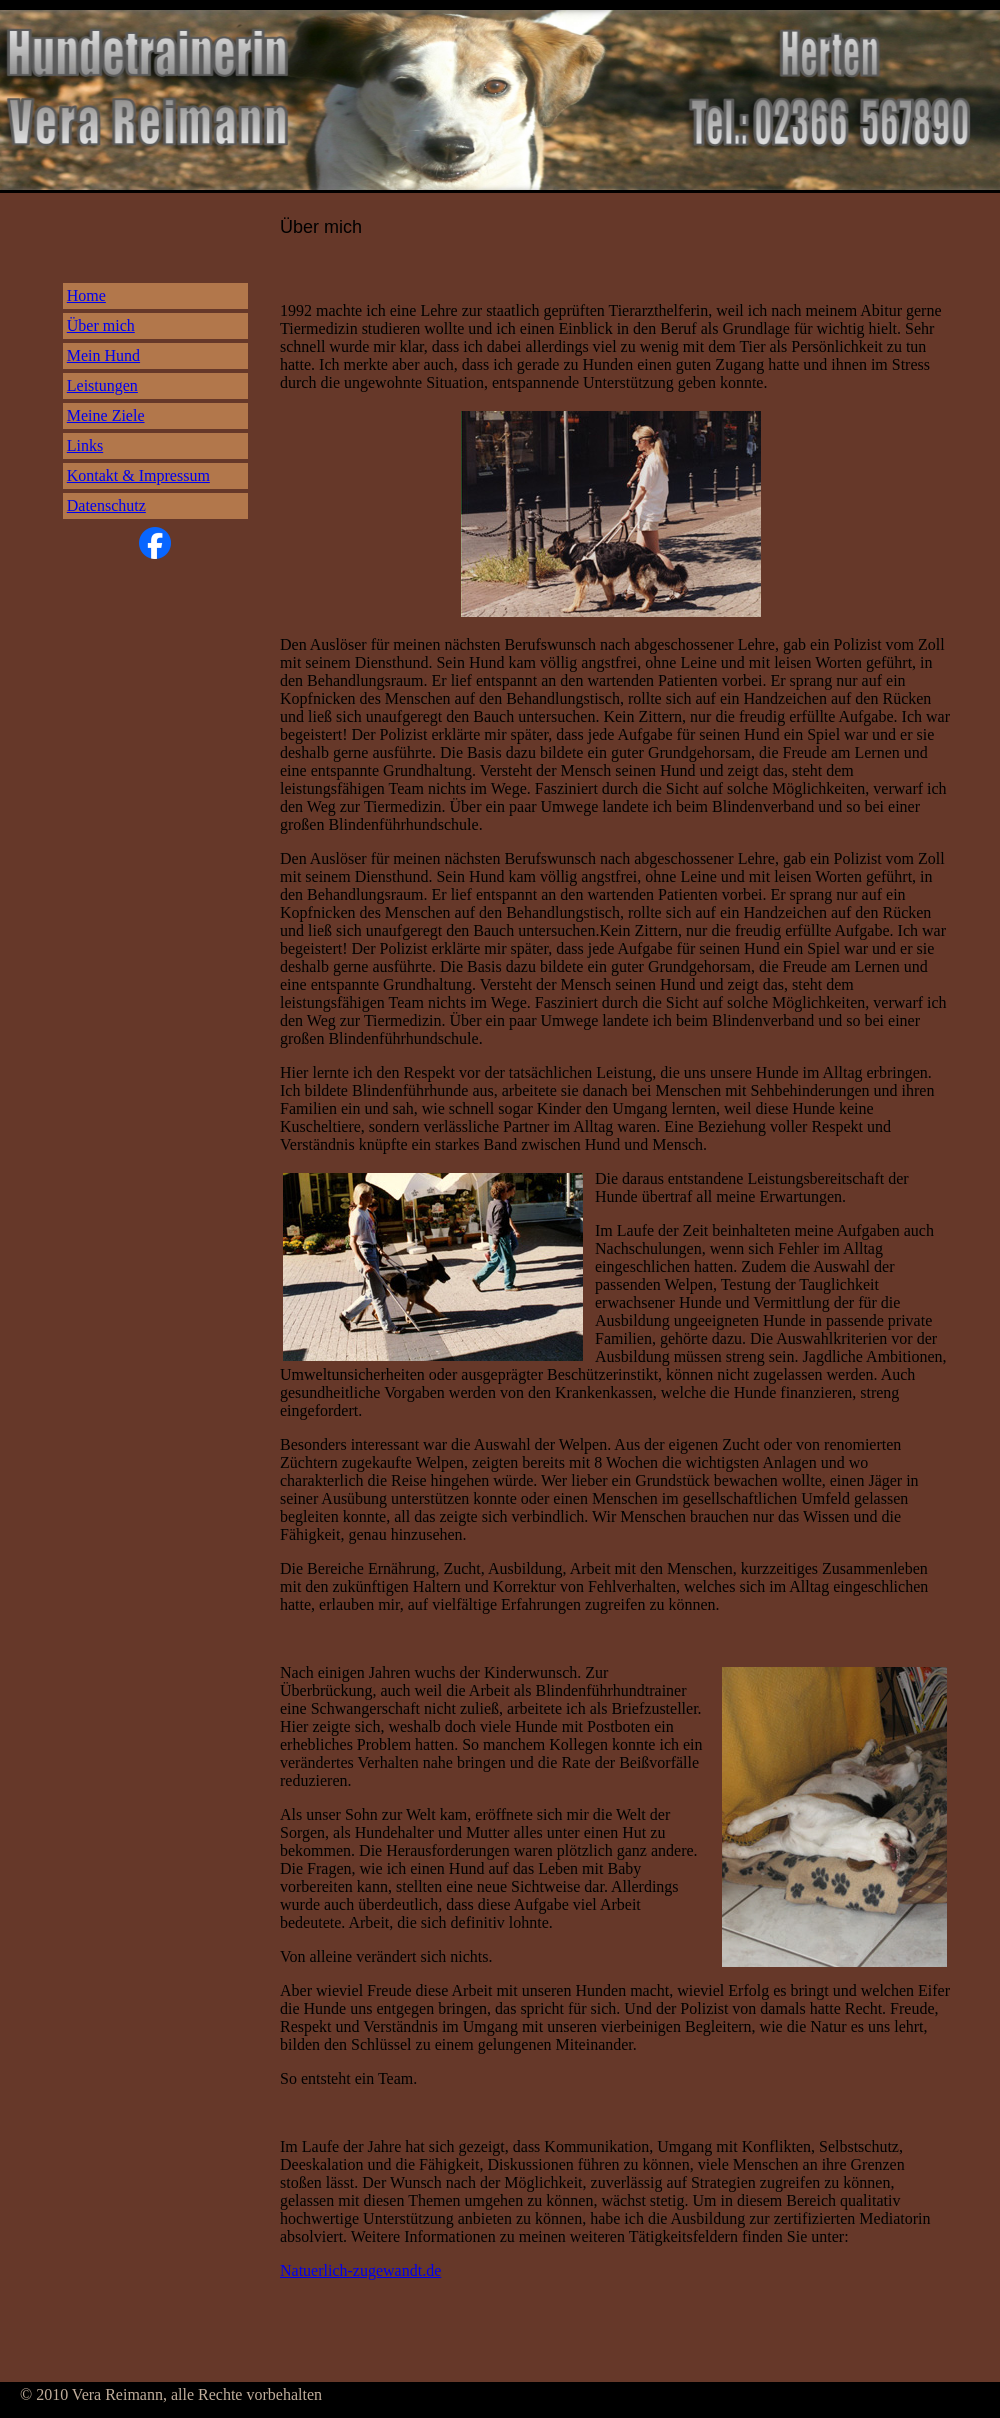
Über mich (101, 325)
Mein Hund (103, 355)
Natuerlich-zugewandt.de (360, 2270)
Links (85, 445)
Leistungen (102, 385)
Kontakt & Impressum (138, 475)
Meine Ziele (106, 415)
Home (86, 295)
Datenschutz (106, 505)
